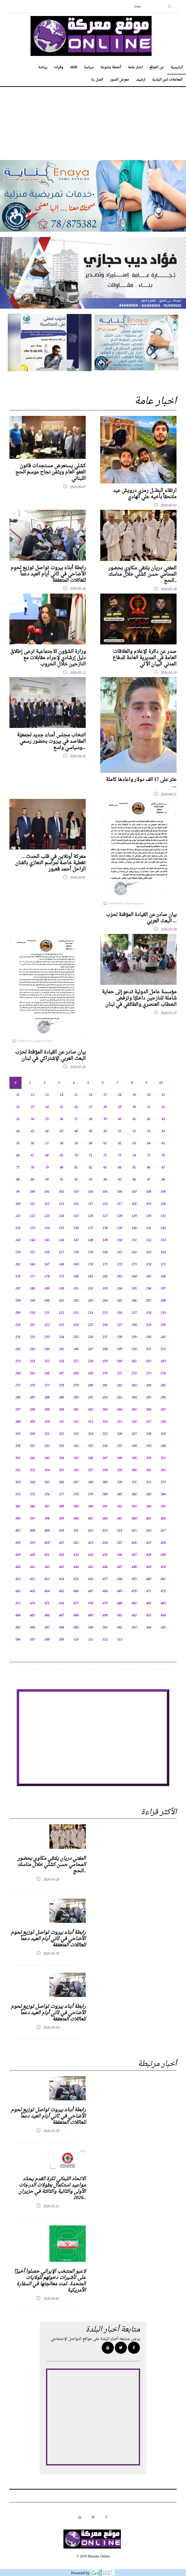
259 (105, 1361)
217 (134, 1313)
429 (18, 1555)
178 (47, 1276)
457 (105, 1579)
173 (134, 1264)
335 (90, 1446)
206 (134, 1301)
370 (119, 1482)
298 (32, 1409)
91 (61, 1180)
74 (134, 1155)
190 (61, 1288)
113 (61, 1204)
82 (90, 1167)
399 (61, 1518)
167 (47, 1264)
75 (148, 1155)
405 (148, 1518)
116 (105, 1204)
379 (90, 1494)
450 (163, 1567)
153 (163, 1240)
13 (47, 1095)
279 (76, 1385)
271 (119, 1373)
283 (134, 1385)
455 (76, 1579)
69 (61, 1155)
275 (18, 1385)
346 (90, 1458)
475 (47, 1603)
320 (32, 1434)
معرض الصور (119, 79)
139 (119, 1228)
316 (134, 1422)
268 (76, 1373)
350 (148, 1458)
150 (119, 1240)
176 (18, 1276)
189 (47, 1288)
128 (119, 1216)
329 (163, 1434)
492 (134, 1615)
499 (76, 1627)
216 (119, 1313)
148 (90, 1240)
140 (134, 1228)
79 (47, 1167)
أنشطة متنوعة (111, 67)
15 (76, 1095)
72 (105, 1155)
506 (18, 1639)
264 (18, 1373)
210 (32, 1313)
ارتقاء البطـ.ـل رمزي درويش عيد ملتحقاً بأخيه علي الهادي (145, 494)
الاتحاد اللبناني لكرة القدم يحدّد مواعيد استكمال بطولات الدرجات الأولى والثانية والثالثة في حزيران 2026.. (52, 2188)
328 (148, 1434)
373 (163, 1482)
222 (47, 1325)
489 (90, 1615)
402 (105, 1518)
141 (148, 1228)
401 (90, 1518)
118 (134, 1204)
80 (61, 1167)
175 (163, 1264)
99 (18, 1192)
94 (105, 1180)
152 (148, 1240)
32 (163, 1107)
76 (163, 1155)
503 (134, 1627)
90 (47, 1180)
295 (148, 1397)
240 (148, 1337)
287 (32, 1397)
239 (134, 1337)
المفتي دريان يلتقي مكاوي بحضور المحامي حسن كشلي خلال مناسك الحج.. (142, 574)
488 (76, 1615)
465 (61, 1591)
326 (119, 1434)
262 (148, 1361)
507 (32, 1639)
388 (61, 1506)
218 (148, 1313)
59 (76, 1143)
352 (18, 1470)
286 (18, 1397)
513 (119, 1639)
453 (47, 1579)
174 (148, 1264)
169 (76, 1264)
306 (148, 1409)
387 (47, 1506)
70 (76, 1155)
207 (148, 1301)
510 (76, 1639)
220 (18, 1325)
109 (163, 1192)
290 (76, 1397)
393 (134, 1506)
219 (163, 1313)
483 (163, 1603)
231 (18, 1337)
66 (18, 1155)
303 (105, 1409)
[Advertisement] (93, 121)
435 (105, 1555)
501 (105, 1627)
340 (163, 1446)
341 (18, 1458)
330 (18, 1446)
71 (90, 1155)
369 (105, 1482)
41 (134, 1119)
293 (119, 1397)
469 (119, 1591)
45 (32, 1131)
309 (32, 1422)
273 (148, 1373)
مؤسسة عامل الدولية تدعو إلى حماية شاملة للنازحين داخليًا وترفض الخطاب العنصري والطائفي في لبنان (139, 998)
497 (47, 1627)
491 (119, 1615)
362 (163, 1470)
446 (105, 1567)
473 (18, 1603)
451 (18, 1579)
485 (32, 1615)
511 (90, 1639)
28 (105, 1107)
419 (32, 1543)
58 (61, 1143)
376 (47, 1494)
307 (163, 1409)
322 (61, 1434)
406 (163, 1518)
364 (32, 1482)
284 (148, 1385)
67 (32, 1155)
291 (90, 1397)
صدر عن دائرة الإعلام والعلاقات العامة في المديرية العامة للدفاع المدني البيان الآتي (145, 658)
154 (18, 1252)
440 (18, 1567)
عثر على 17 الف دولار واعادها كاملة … (141, 783)
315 (119, 1422)
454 (61, 1579)
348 (119, 1458)
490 (105, 1615)
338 (134, 1446)
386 (32, 1506)
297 (18, 1409)
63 (134, 1143)
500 (90, 1627)
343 (47, 1458)
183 (119, 1276)
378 (76, 1494)
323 (76, 1434)
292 (105, 1397)
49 (90, 1131)
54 (163, 1131)
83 (105, 1167)
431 (47, 1555)
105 (105, 1192)
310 (47, 1422)
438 (148, 1555)
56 (32, 1143)
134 (47, 1228)
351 (163, 1458)
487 (61, 1615)
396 (18, 1518)
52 (134, 1131)
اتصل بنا (97, 79)
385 (18, 1506)
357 (90, 1470)
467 (90, 1591)
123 (47, 1216)
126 (90, 1216)
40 (119, 1119)
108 (148, 1192)
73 (119, 1155)
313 (90, 1422)
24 (47, 1107)
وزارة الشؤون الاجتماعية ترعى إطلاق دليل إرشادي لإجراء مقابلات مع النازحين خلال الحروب (48, 658)
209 (18, 1313)
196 (148, 1288)
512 (105, 1639)
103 (76, 1192)
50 (105, 1131)
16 (90, 1095)
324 (90, 1434)
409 (47, 1531)
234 (61, 1337)
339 (148, 1446)
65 (163, 1143)
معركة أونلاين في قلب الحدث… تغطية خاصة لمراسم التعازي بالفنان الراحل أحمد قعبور (50, 863)
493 (148, 1615)
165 (18, 1264)
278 (61, 1385)
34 (32, 1119)
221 (32, 1325)
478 (90, 1603)
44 (18, 1131)
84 (119, 1167)
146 (61, 1240)
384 (163, 1494)
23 (32, 1107)
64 (148, 1143)
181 (90, 1276)
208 (163, 1301)
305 (134, 1409)
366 (61, 1482)
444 (76, 1567)
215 (105, 1313)
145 (47, 1240)
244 (47, 1349)
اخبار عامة (135, 67)
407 (18, 1531)
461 (163, 1579)
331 (32, 1446)
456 (90, 1579)
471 (148, 1591)
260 (119, 1361)
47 (61, 1131)
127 (105, 1216)
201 (61, 1301)
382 (134, 1494)
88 (18, 1180)
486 (47, 1615)
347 (105, 1458)
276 (32, 1385)
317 (148, 1422)
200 (47, 1301)
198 (18, 1301)
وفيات (58, 67)
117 (119, 1204)
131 (163, 1216)
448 (134, 1567)
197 (163, 1288)
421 (61, 1543)
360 (134, 1470)
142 (163, 1228)
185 (148, 1276)
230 (163, 1325)
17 (105, 1095)
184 (134, 1276)
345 (76, 1458)
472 (163, 1591)
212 (61, 1313)
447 (119, 1567)
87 (163, 1167)
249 (119, 1349)
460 (148, 1579)
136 (76, 1228)
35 (47, 1119)
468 (105, 1591)
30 (134, 1107)
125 (76, 1216)
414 (119, 1531)
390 (90, 1506)
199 (32, 1301)
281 (105, 1385)
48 (76, 1131)
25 (61, 1107)
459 (134, 1579)
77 (18, 1167)
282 (119, 1385)
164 (163, 1252)
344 (61, 1458)
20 (148, 1095)
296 (163, 1397)
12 (32, 1095)
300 (61, 1409)
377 (61, 1494)
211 (47, 1313)
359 (119, 1470)
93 (90, 1180)
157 (61, 1252)
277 (47, 1385)
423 (90, 1543)
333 (61, 1446)
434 (90, 1555)
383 (148, 1494)
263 (163, 1361)
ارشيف (140, 79)
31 (148, 1107)
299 (47, 1409)
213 (76, 1313)
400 (76, 1518)
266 (47, 1373)
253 (18, 1361)
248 (105, 1349)
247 (90, 1349)
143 (18, 1240)
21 (163, 1095)
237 (105, 1337)
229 (148, 1325)
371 (134, 1482)
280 (90, 1385)
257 (76, 1361)
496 (32, 1627)
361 (148, 1470)
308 (18, 1422)
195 (134, 1288)
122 (32, 1216)
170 (90, 1264)
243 (32, 1349)
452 (32, 1579)
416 (148, 1531)
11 (17, 1095)
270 (105, 1373)
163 (148, 1252)
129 (134, 1216)
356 (76, 1470)
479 (105, 1603)
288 (47, 1397)
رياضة (42, 67)
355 (61, 1470)
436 (119, 1555)
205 (119, 1301)
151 (134, 1240)
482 (148, 1603)
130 (148, 1216)
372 (148, 1482)
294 (134, 1397)
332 (47, 1446)
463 (32, 1591)
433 (76, 1555)
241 (163, 1337)
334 (76, 1446)
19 (134, 1095)
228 (134, 1325)
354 (47, 1470)
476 (61, 1603)
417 (163, 1531)
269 (90, 1373)
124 (61, 1216)
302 (90, 1409)
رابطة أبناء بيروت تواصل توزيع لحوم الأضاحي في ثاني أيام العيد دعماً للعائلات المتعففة (48, 574)
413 (105, 1531)
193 (105, 1288)
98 (163, 1180)
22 (18, 1107)
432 (61, 1555)
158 (76, 1252)
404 (134, 1518)
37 (76, 1119)
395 (163, 1506)
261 (134, 1361)
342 (32, 1458)
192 (90, 1288)
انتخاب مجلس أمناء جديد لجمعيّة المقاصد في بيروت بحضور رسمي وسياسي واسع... (51, 741)
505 (163, 1627)
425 (119, 1543)
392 (119, 1506)
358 (105, 1470)
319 (18, 1434)
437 (134, 1555)
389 (76, 1506)
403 (119, 1518)
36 (61, 1119)
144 (32, 1240)
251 (148, 1349)
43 (163, 1119)
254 (32, 1361)
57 (47, 1143)
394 (148, 1506)
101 (47, 1192)
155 (32, 1252)
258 (90, 1361)
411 (76, 1531)
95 (119, 1180)
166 (32, 1264)
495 (18, 1627)
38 (90, 1119)
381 (119, 1494)
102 (61, 1192)
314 (105, 1422)
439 (163, 1555)
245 (61, 1349)
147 (76, 1240)
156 (47, 1252)
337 (119, 1446)
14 (61, 1095)
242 (18, 1349)
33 (18, 1119)
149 (105, 1240)
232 (32, 1337)
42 (148, 1119)
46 (47, 1131)
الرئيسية (176, 67)
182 (105, 1276)
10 (161, 1083)
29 (119, 1107)
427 (148, 1543)
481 (134, 1603)
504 (148, 1627)
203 (90, 1301)
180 (76, 1276)
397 (32, 1518)
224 (76, 1325)
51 (119, 1131)
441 (32, 1567)
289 (61, 1397)
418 (18, 1543)
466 (76, 1591)
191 (76, 1288)
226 (105, 1325)
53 (148, 1131)
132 (18, 1228)
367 (76, 1482)
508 (47, 1639)
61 (105, 1143)
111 (32, 1204)
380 (105, 1494)
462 (18, 1591)
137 (90, 1228)
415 (134, 1531)
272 (134, 1373)
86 (148, 1167)
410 (61, 1531)
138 (105, 1228)
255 (47, 1361)
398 (47, 1518)
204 (105, 1301)
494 (163, 1615)
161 (119, 1252)
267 (61, 1373)
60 (90, 1143)
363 (18, 1482)
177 (32, 1276)
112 (47, 1204)
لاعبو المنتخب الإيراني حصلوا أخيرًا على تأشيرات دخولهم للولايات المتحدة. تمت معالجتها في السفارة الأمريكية (50, 2281)
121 (18, 1216)
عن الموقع (156, 67)
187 (18, 1288)
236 (90, 1337)
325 (105, 1434)
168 (61, 1264)
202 (76, 1301)
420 (47, 1543)
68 (47, 1155)
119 (148, 1204)
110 (18, 1204)
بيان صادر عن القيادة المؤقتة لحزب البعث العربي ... (141, 918)
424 (105, 1543)
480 (119, 1603)
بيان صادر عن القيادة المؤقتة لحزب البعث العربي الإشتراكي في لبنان (50, 1055)
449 (148, 1567)
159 (90, 1252)
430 (32, 1555)
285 (163, 1385)
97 (148, 1180)
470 (134, 1591)
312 (76, 1422)
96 (134, 1180)
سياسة (89, 67)
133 (32, 1228)
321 (47, 1434)
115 (90, 1204)
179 (61, 1276)
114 (76, 1204)
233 (47, 1337)
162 (134, 1252)
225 (90, 1325)
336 (105, 1446)
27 (90, 1107)
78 (32, 1167)
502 (119, 1627)
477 (76, 1603)
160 (105, 1252)
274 (163, 1373)
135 (61, 1228)
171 (105, 1264)
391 (105, 1506)
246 (76, 1349)
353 (32, 1470)
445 (90, 1567)
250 (134, 1349)
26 (76, 1107)
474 (32, 1603)
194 (119, 1288)
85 (134, 1167)
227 (119, 1325)
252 (163, 1349)
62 (119, 1143)
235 (76, 1337)
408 (32, 1531)
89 (32, 1180)
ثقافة (73, 67)
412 (90, 1531)
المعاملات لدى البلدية (167, 79)
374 (18, 1494)
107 (134, 1192)
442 (47, 1567)
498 (61, 1627)
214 (90, 1313)
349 (134, 1458)
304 (119, 1409)
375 (32, 1494)
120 (163, 1204)
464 (47, 1591)
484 (18, 1615)
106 (119, 1192)
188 (32, 1288)
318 (163, 1422)
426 (134, 1543)
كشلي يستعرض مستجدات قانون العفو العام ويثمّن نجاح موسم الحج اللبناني (50, 472)
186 (163, 1276)
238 (119, 1337)
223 (61, 1325)
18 (119, 1095)
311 (61, 1422)
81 (76, 1167)
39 (105, 1119)
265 (32, 1373)
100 (32, 1192)
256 (61, 1361)
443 (61, 1567)
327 (134, 1434)
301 (76, 1409)
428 (163, 1543)
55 (18, 1143)
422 (76, 1543)
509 (61, 1639)
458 (119, 1579)
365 (47, 1482)
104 (90, 1192)
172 (119, 1264)
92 (76, 1180)
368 (90, 1482)
